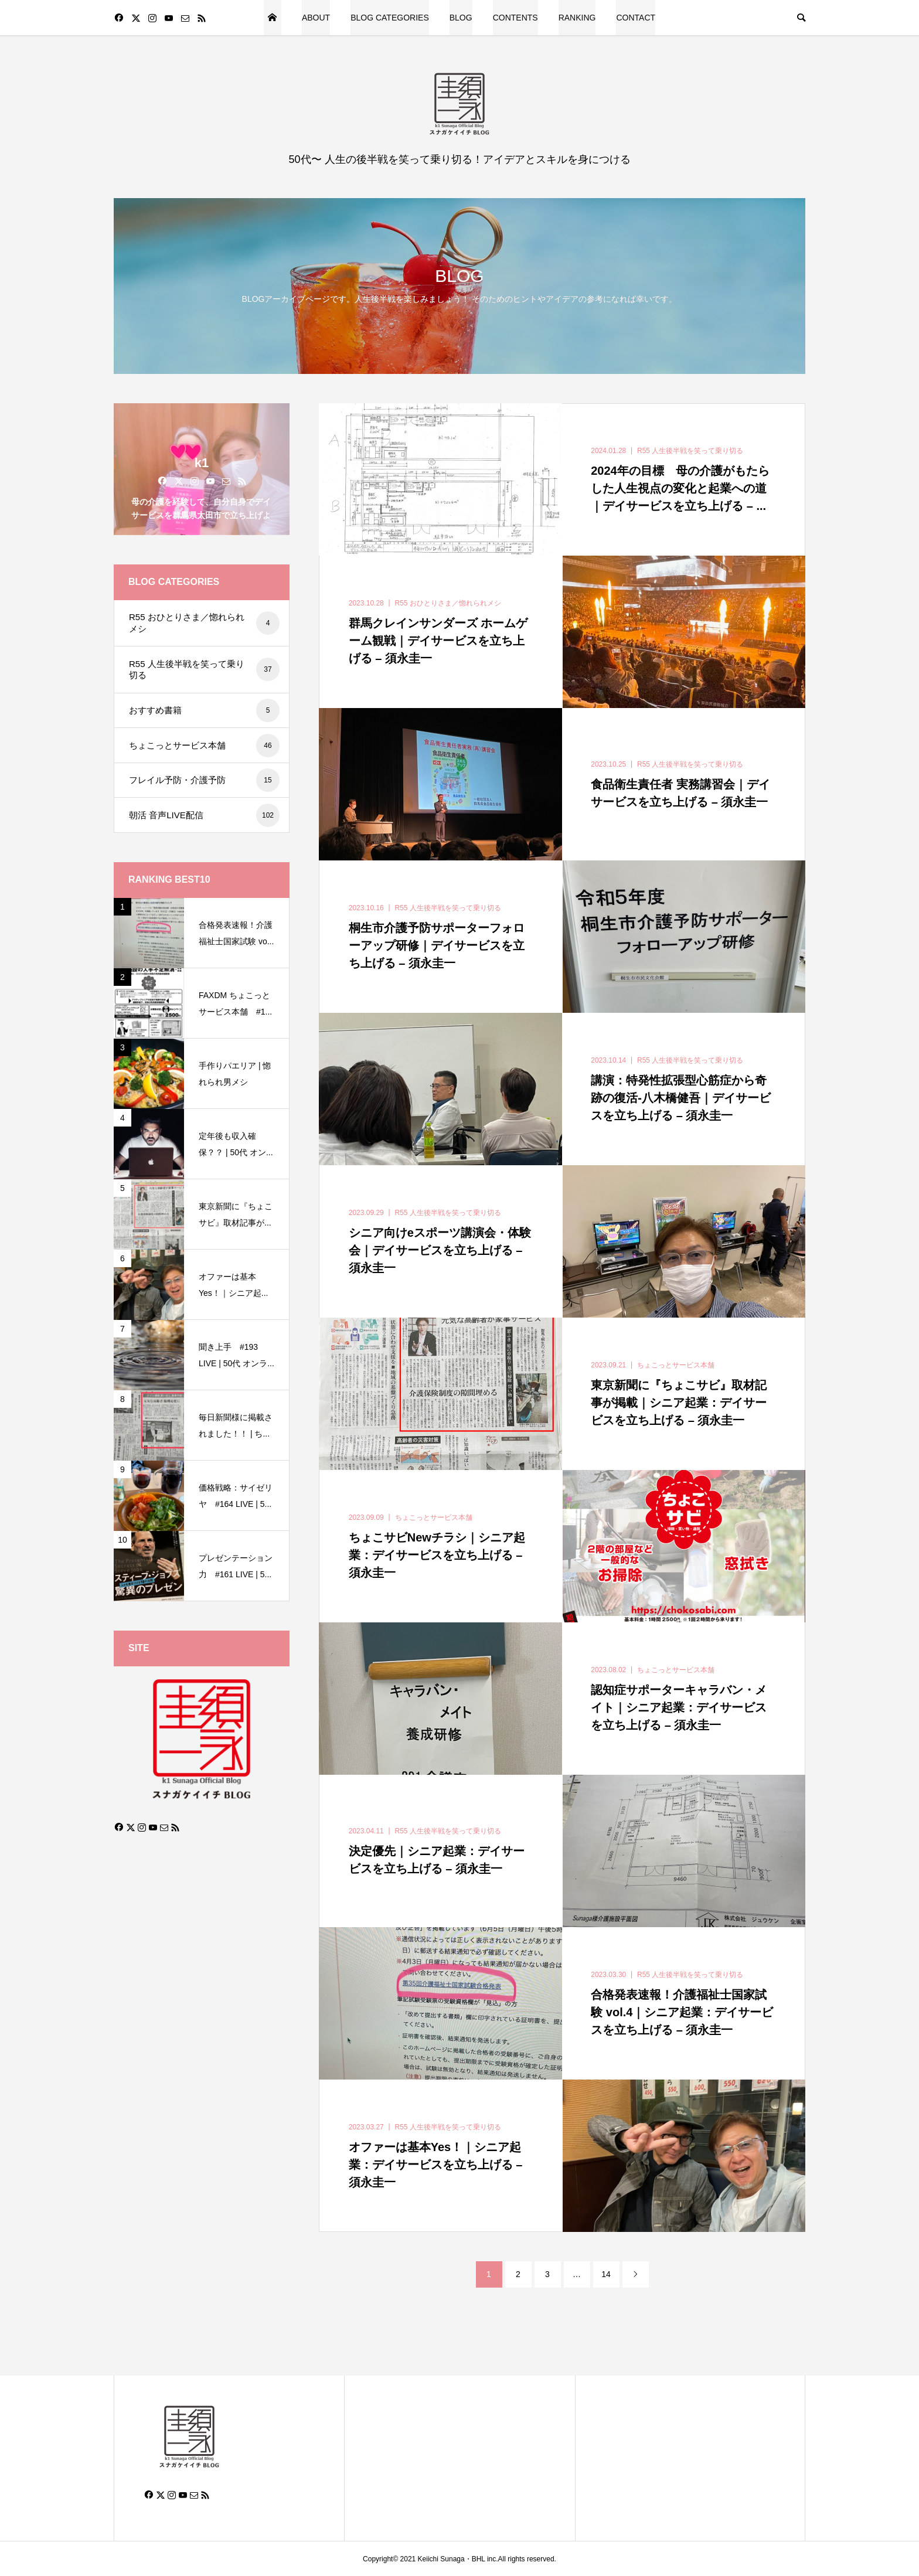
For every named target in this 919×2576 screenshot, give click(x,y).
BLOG (461, 17)
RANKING (577, 17)
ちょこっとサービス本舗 (204, 745)
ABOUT (316, 17)
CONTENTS (515, 17)
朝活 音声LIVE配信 (204, 815)
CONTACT (635, 17)
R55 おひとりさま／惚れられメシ (204, 623)
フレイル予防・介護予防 (204, 780)
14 (606, 2274)
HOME (272, 17)
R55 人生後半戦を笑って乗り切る (204, 669)
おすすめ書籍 (204, 710)
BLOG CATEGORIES (389, 17)
